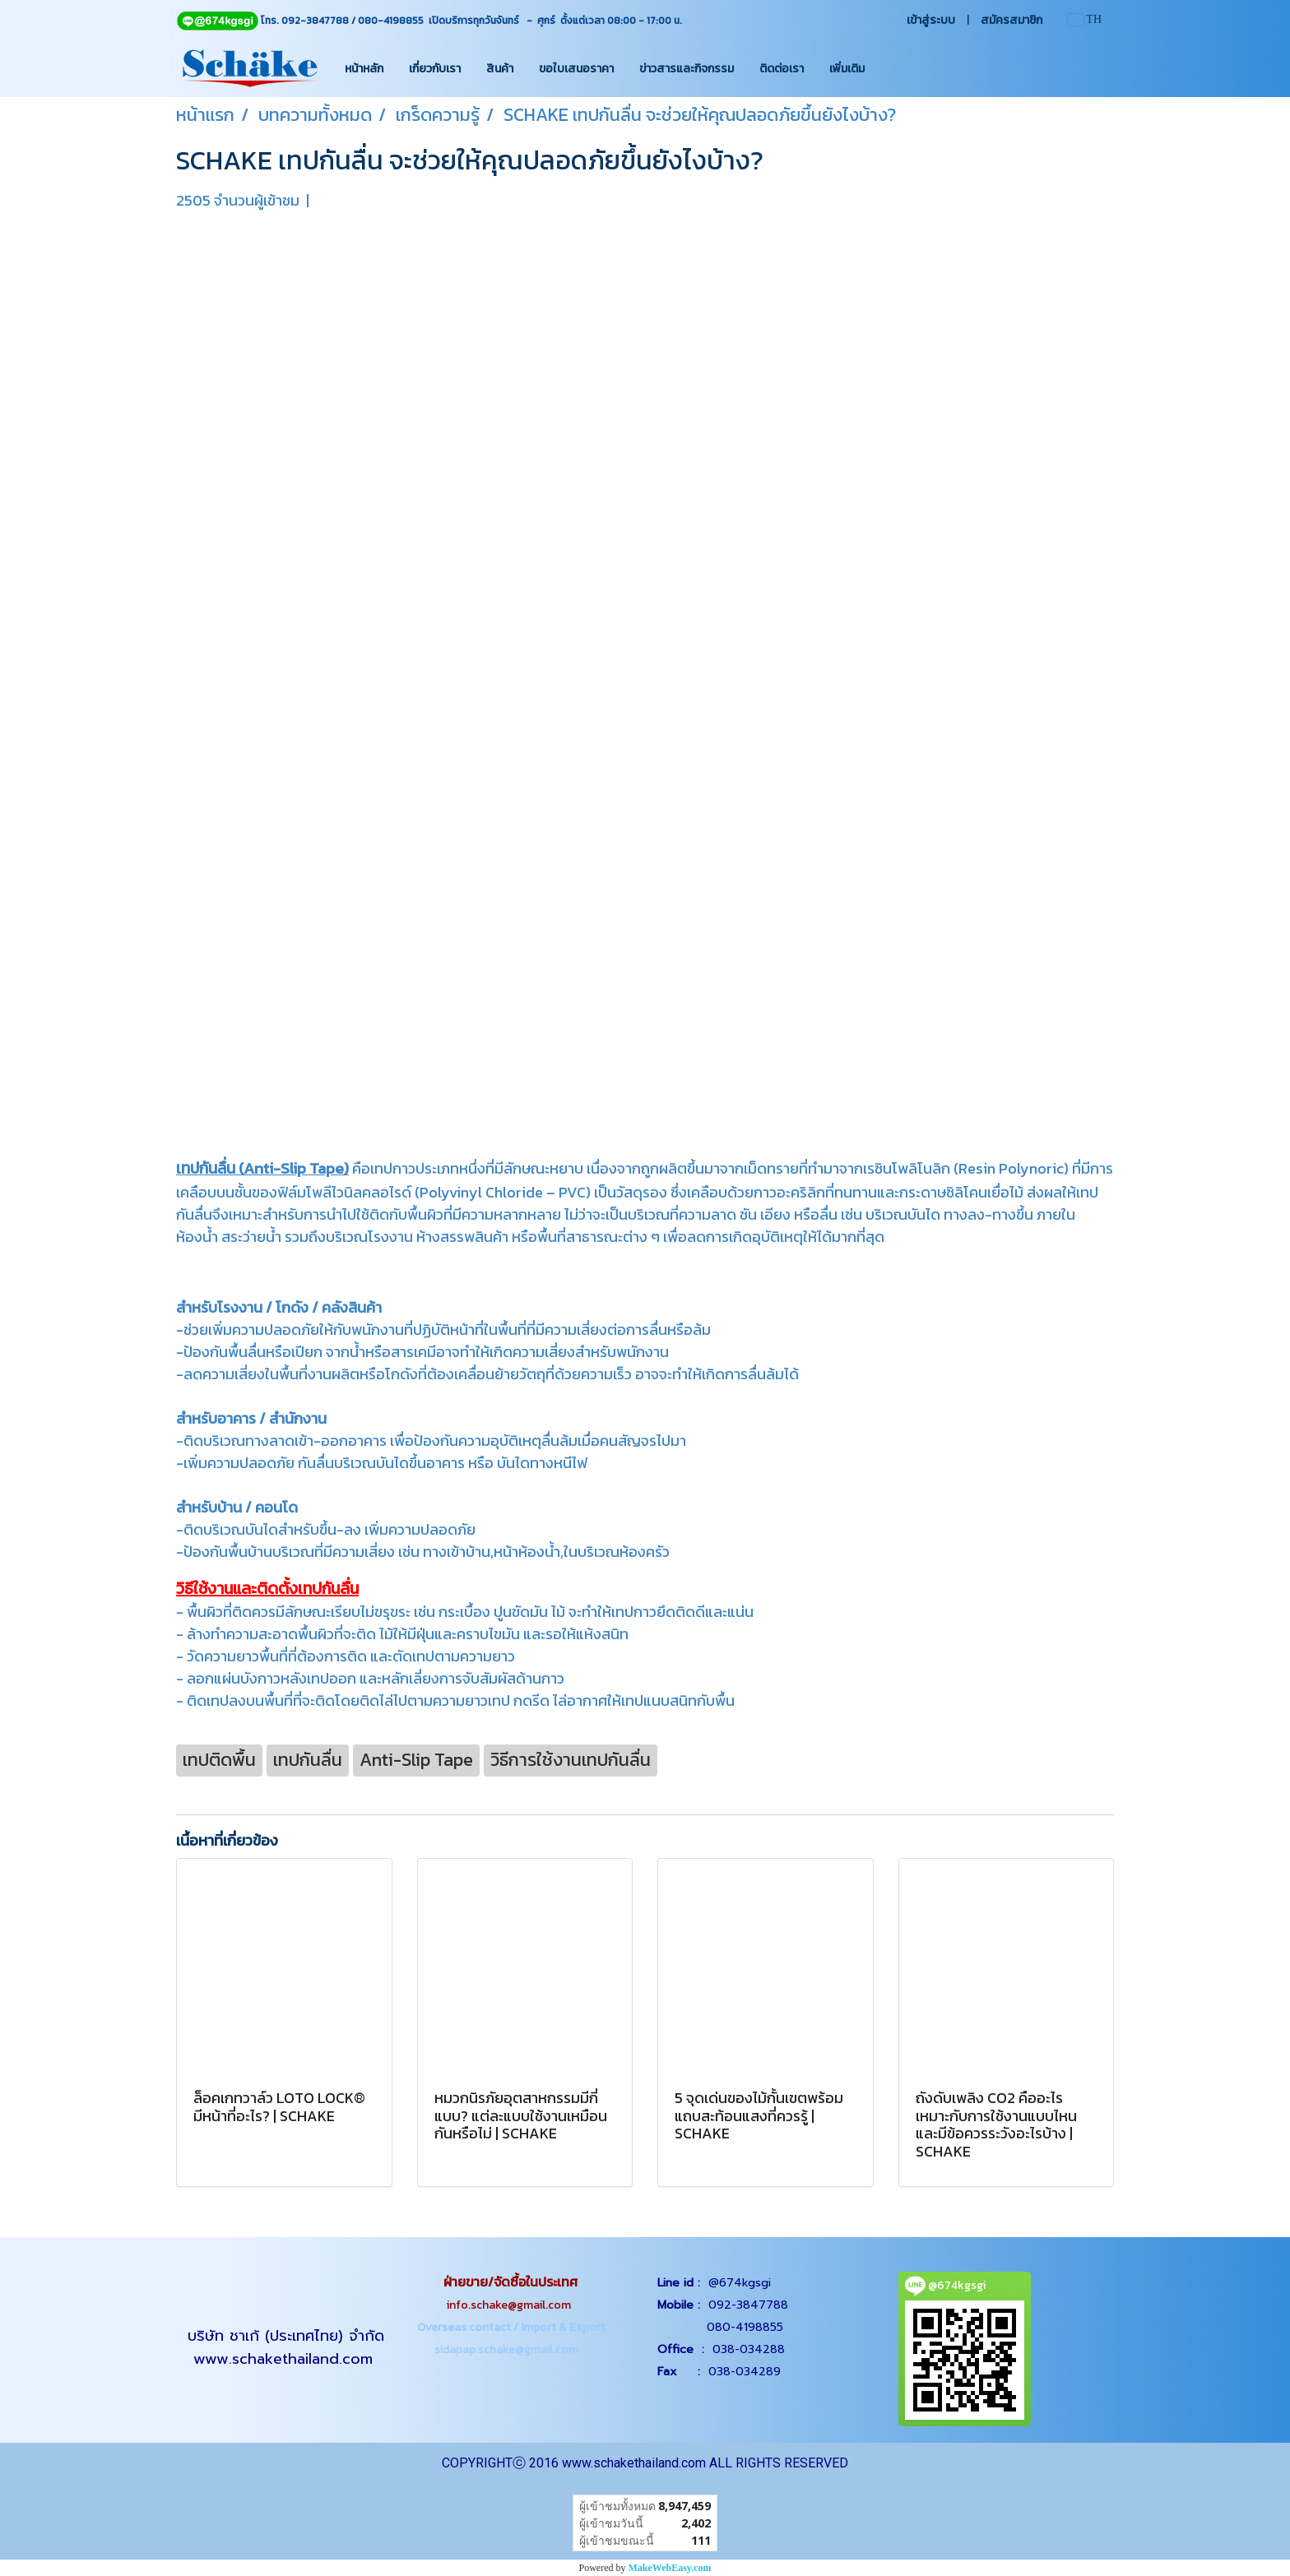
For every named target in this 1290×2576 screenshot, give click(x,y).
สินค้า (499, 68)
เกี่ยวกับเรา (435, 68)
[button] (891, 68)
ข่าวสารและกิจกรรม (686, 68)
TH (1085, 19)
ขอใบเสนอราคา (576, 68)
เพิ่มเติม (847, 68)
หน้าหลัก (364, 68)
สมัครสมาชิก (1011, 20)
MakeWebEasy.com (670, 2568)
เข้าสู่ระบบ (931, 20)
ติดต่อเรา (781, 68)
